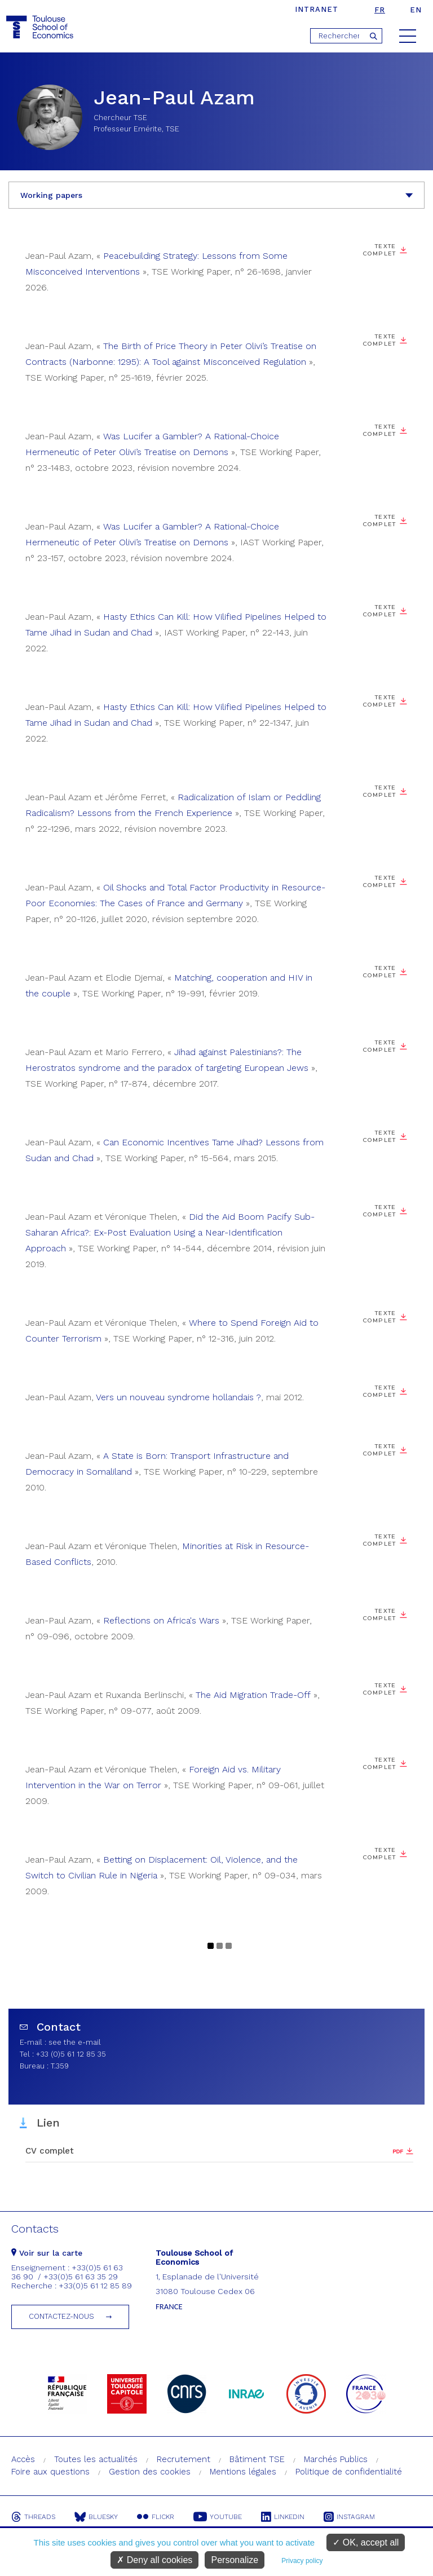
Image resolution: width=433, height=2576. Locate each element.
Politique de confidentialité (348, 2472)
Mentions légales (243, 2472)
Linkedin (282, 2517)
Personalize (234, 2560)
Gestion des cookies (150, 2472)
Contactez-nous (61, 2316)
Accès (23, 2459)
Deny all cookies (154, 2560)
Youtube (217, 2517)
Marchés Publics (336, 2459)
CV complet (49, 2151)
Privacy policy (301, 2561)
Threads (33, 2517)
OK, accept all (366, 2542)
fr (379, 10)
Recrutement (183, 2459)
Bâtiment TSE (257, 2459)
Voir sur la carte (46, 2252)
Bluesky (96, 2517)
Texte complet (379, 249)
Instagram (349, 2517)
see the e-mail (74, 2042)
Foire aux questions (50, 2472)
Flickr (155, 2517)
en (416, 10)
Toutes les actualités (96, 2459)
